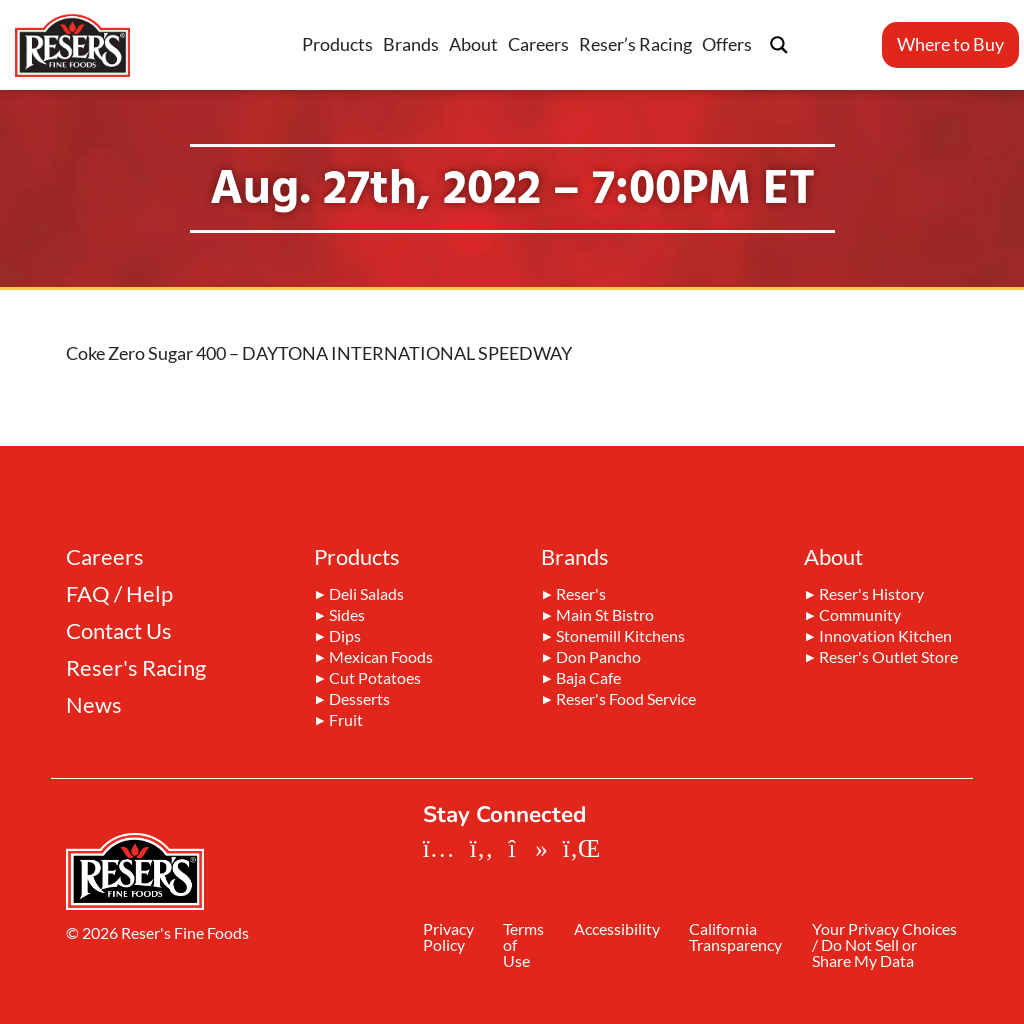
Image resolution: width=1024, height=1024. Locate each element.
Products (337, 44)
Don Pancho (598, 658)
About (473, 44)
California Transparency (743, 938)
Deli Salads (366, 595)
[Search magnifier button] (779, 45)
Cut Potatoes (375, 679)
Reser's (581, 595)
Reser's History (871, 595)
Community (860, 616)
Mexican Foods (381, 658)
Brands (411, 44)
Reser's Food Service (626, 700)
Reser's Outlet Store (888, 658)
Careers (538, 44)
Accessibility (622, 930)
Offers (727, 44)
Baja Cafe (588, 679)
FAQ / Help (119, 594)
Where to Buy (950, 44)
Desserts (359, 700)
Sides (347, 616)
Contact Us (119, 631)
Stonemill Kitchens (620, 637)
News (94, 705)
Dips (345, 637)
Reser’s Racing (635, 44)
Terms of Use (526, 946)
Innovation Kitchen (885, 637)
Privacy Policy (448, 938)
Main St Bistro (605, 616)
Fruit (346, 721)
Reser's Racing (136, 668)
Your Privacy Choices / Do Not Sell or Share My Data (881, 954)
